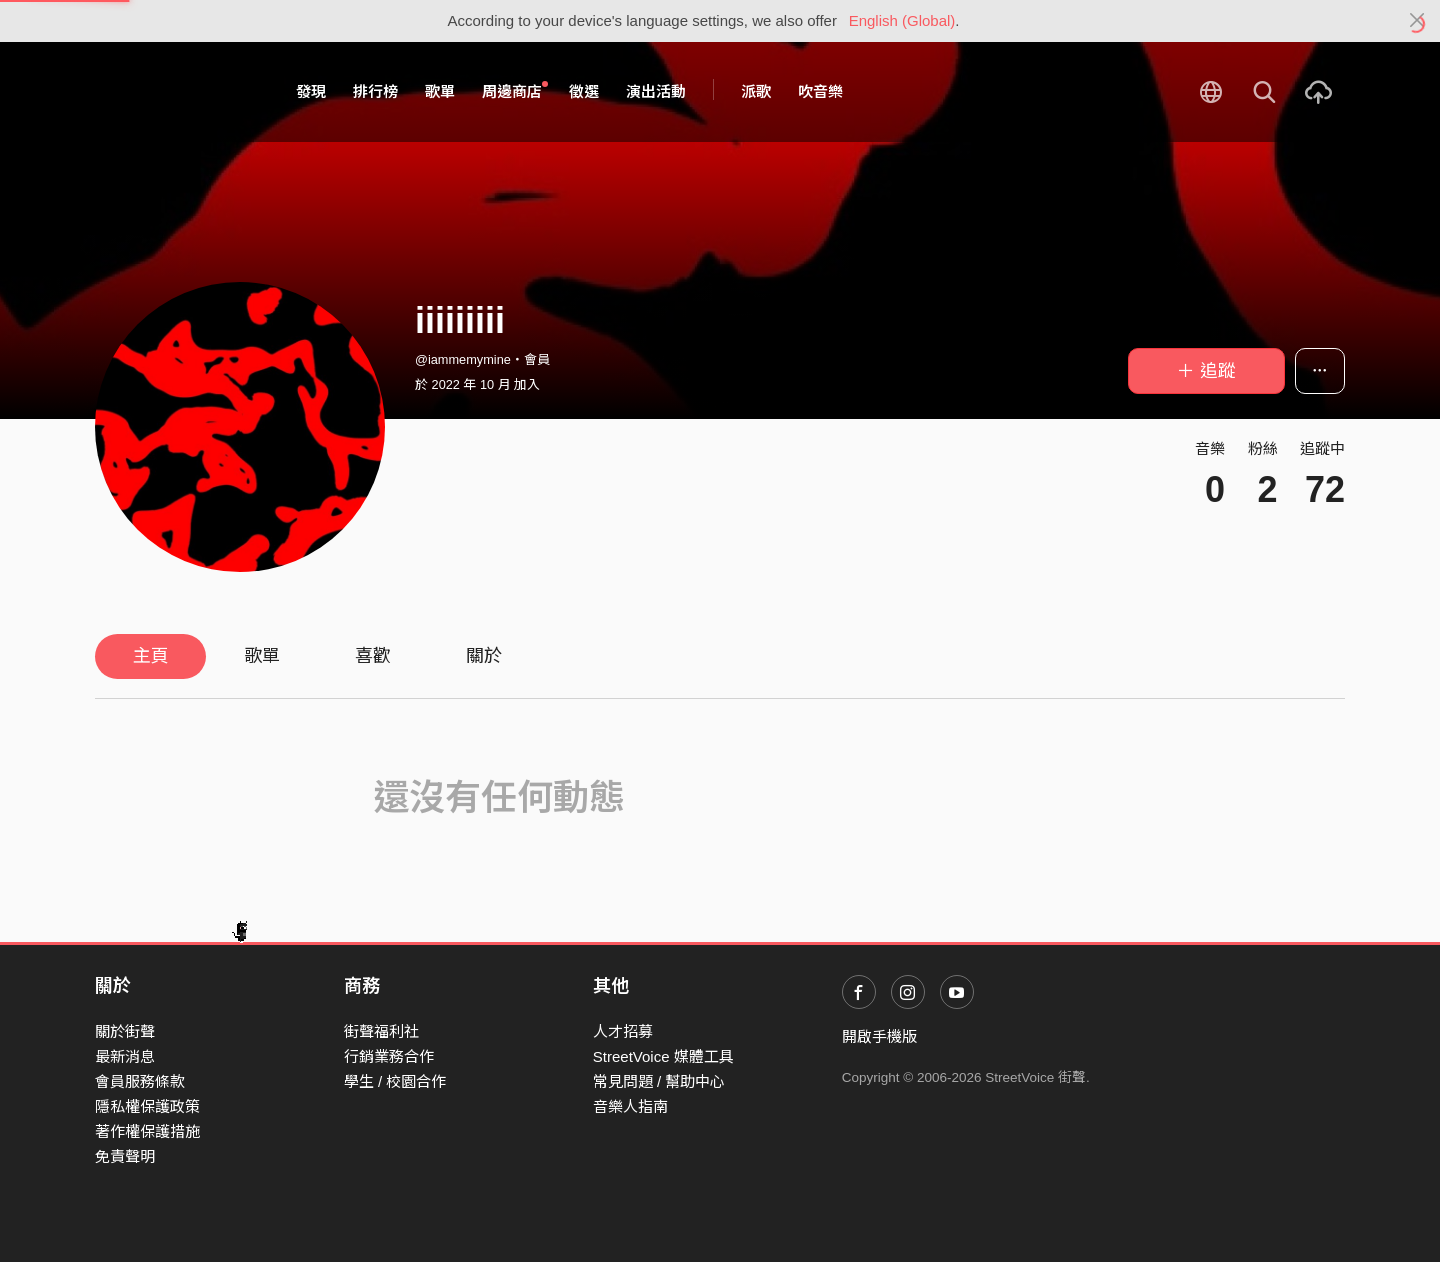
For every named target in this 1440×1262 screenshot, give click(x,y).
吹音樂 (820, 91)
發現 (311, 91)
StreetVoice (177, 92)
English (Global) (902, 20)
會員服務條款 (140, 1081)
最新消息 (125, 1056)
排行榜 (375, 91)
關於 (484, 656)
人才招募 (623, 1031)
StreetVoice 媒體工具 (663, 1056)
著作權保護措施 (147, 1131)
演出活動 (656, 91)
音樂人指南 (630, 1106)
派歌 (756, 91)
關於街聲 (125, 1031)
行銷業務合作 (389, 1056)
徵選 (584, 91)
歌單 (440, 91)
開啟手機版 (879, 1036)
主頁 (151, 656)
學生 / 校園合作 (395, 1081)
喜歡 (373, 656)
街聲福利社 (381, 1031)
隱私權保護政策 (147, 1106)
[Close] (1417, 21)
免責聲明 (125, 1156)
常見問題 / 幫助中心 (659, 1081)
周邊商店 (515, 91)
